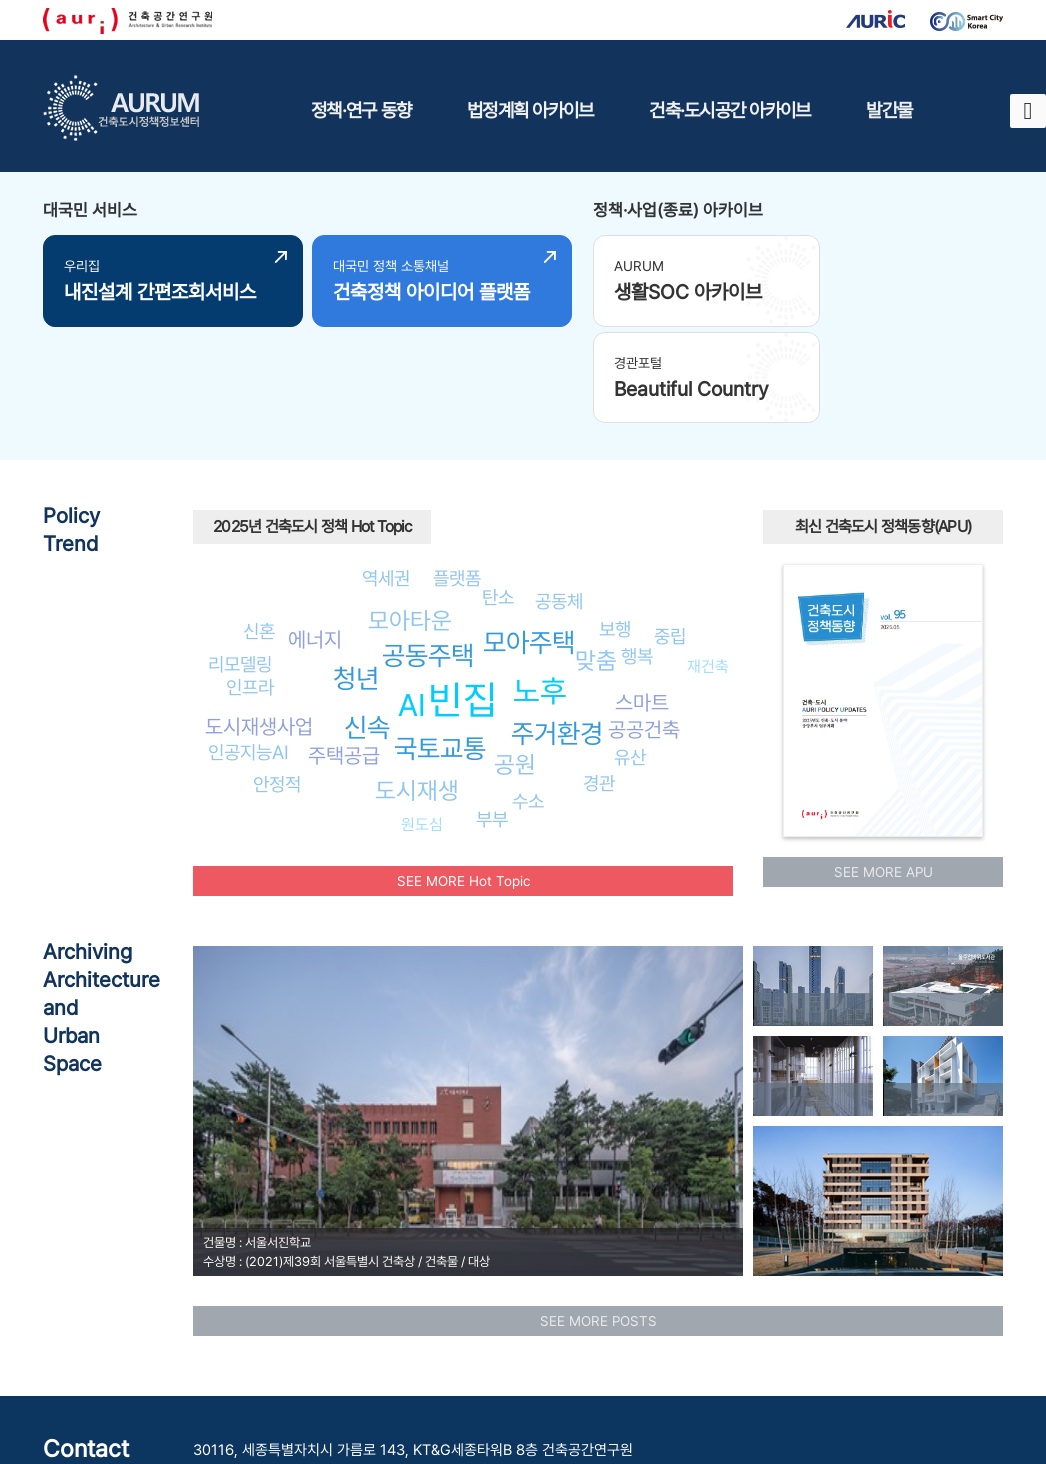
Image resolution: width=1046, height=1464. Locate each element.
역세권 (386, 475)
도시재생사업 (259, 624)
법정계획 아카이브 (530, 110)
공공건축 (644, 627)
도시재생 (417, 688)
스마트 (642, 600)
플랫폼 (457, 475)
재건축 (708, 563)
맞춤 (596, 557)
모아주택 (529, 540)
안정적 (277, 682)
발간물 (889, 110)
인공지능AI (248, 650)
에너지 (315, 536)
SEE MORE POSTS (598, 1218)
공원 (515, 662)
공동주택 (428, 552)
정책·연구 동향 (361, 110)
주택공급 (344, 653)
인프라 (250, 585)
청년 (356, 575)
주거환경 (557, 631)
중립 (670, 534)
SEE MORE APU (883, 769)
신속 (367, 625)
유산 (630, 655)
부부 (492, 717)
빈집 (463, 597)
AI (412, 603)
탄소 (498, 495)
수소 (528, 698)
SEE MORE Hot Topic (463, 778)
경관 (599, 681)
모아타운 (410, 517)
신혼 (259, 528)
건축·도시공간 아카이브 (729, 110)
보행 (615, 527)
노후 (540, 588)
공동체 (559, 499)
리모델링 (240, 562)
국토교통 (440, 646)
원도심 (422, 721)
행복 (637, 554)
